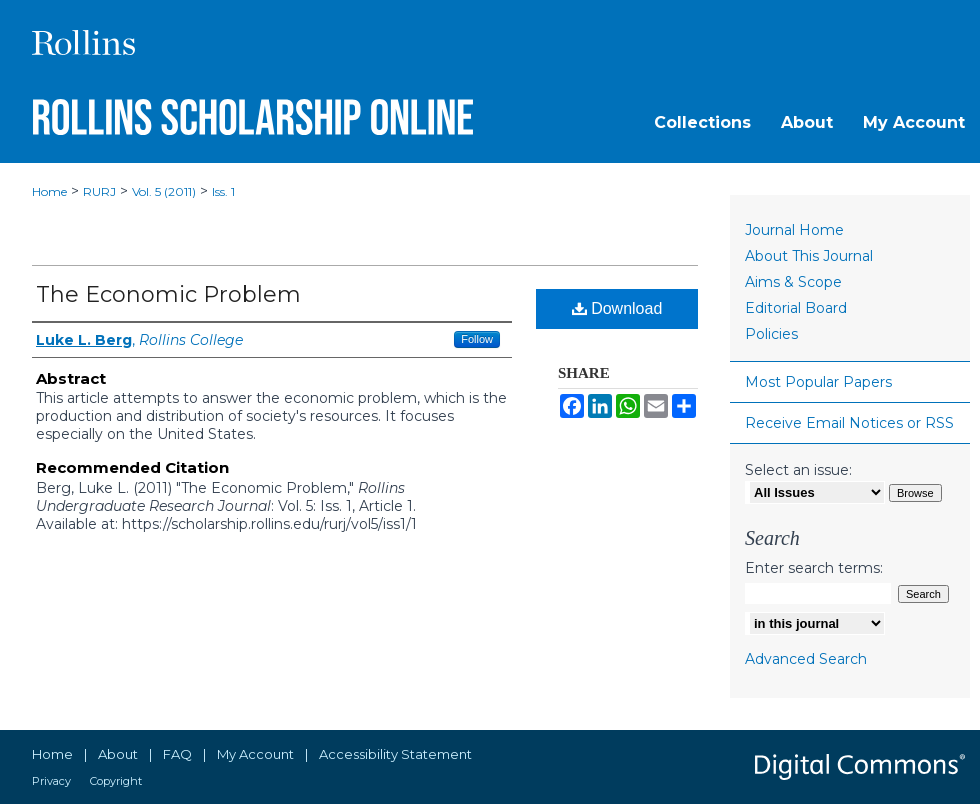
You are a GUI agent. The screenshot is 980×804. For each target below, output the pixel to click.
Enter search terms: (814, 568)
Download (617, 308)
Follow (477, 339)
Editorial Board (796, 308)
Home (49, 191)
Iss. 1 (223, 191)
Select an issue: (798, 470)
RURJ (99, 191)
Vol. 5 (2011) (164, 191)
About (118, 754)
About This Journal (809, 256)
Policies (771, 334)
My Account (255, 754)
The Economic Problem (168, 294)
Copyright (116, 781)
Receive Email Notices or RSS (849, 423)
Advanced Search (806, 659)
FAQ (177, 754)
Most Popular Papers (818, 382)
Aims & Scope (793, 282)
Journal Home (794, 230)
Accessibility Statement (395, 754)
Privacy (51, 781)
